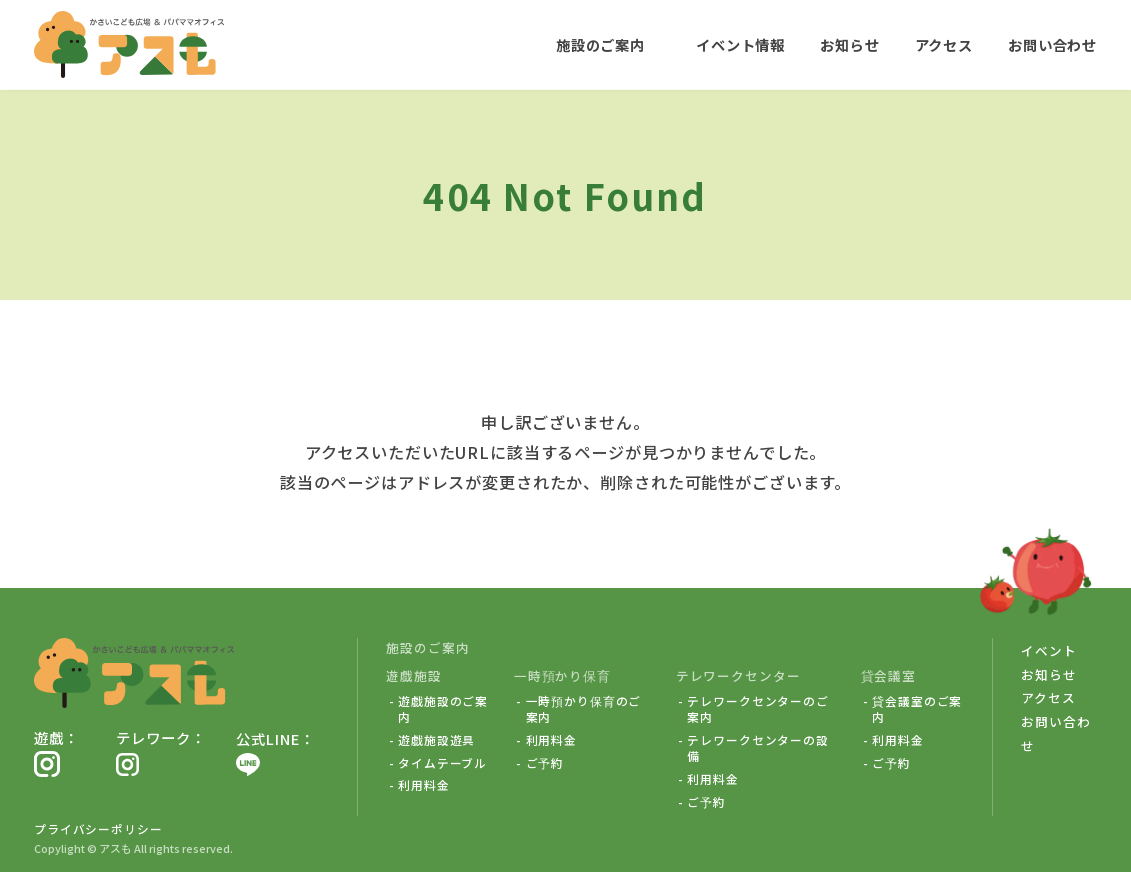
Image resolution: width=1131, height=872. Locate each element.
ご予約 (545, 763)
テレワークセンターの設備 (758, 748)
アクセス (943, 44)
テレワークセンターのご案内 (758, 709)
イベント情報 (740, 44)
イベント (1048, 650)
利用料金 (423, 785)
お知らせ (849, 44)
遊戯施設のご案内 (443, 709)
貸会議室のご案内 (917, 709)
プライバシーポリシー (98, 828)
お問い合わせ (1052, 44)
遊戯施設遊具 (436, 740)
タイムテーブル (442, 763)
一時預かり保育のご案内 (584, 709)
